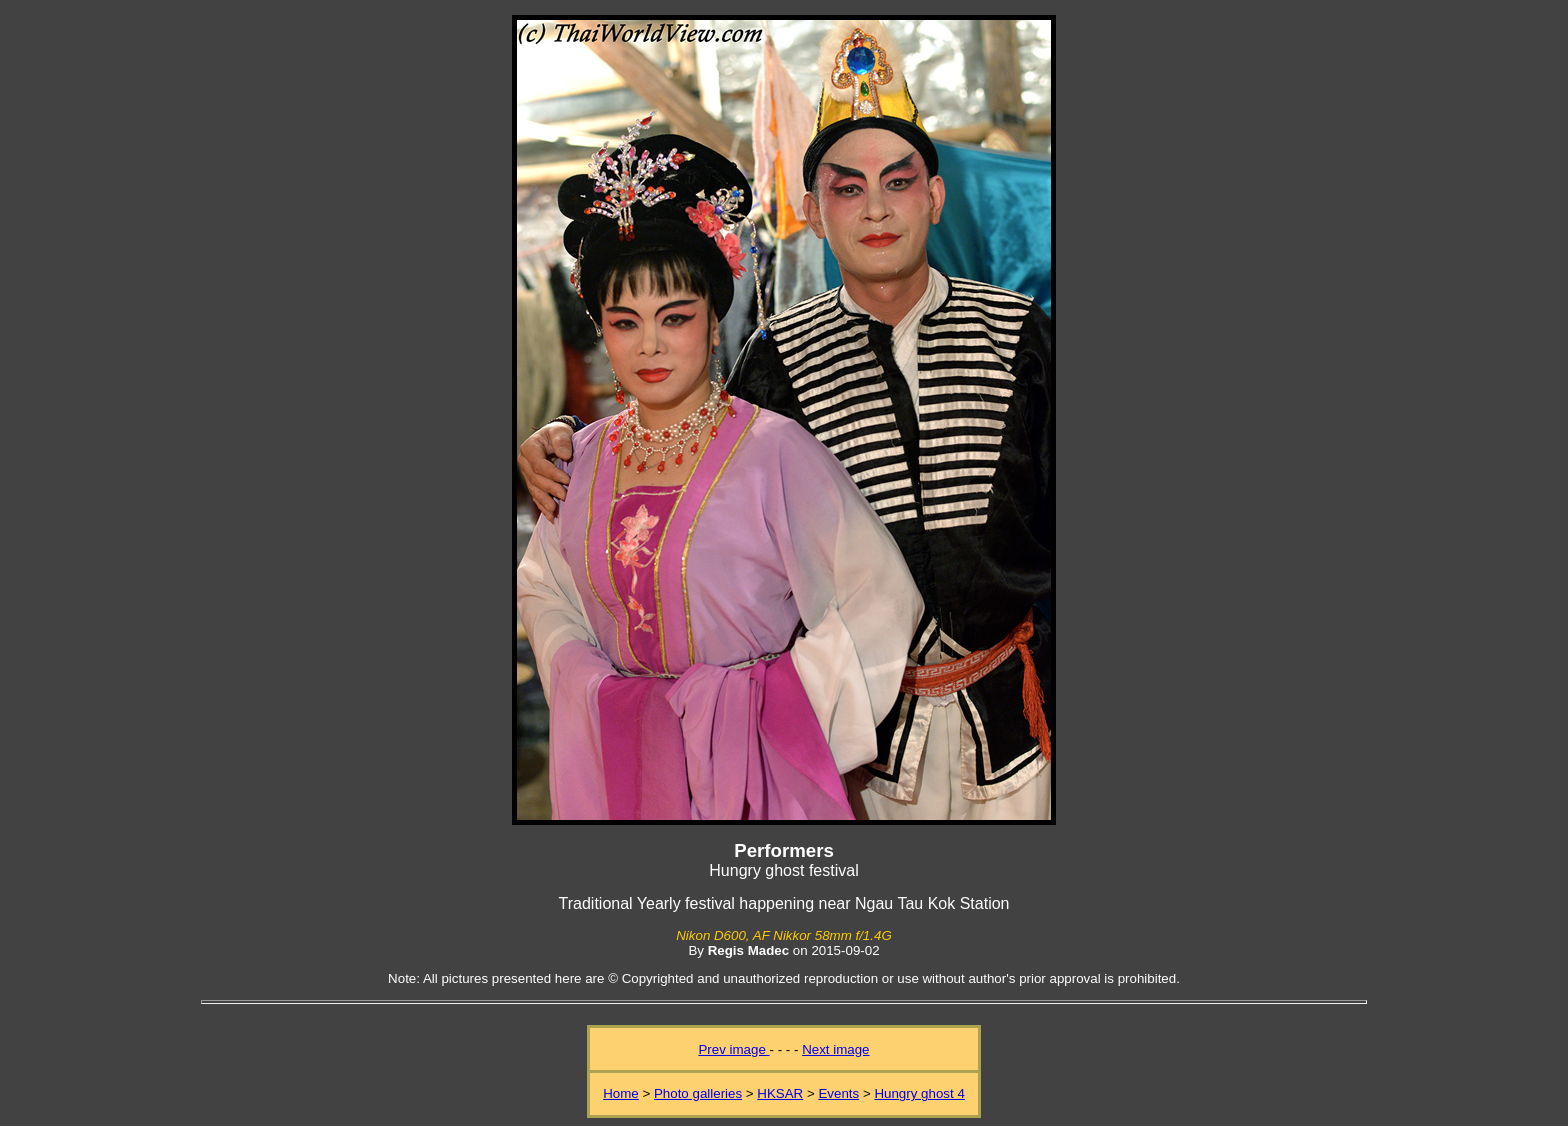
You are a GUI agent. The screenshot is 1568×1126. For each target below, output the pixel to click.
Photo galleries (698, 1093)
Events (838, 1093)
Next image (835, 1049)
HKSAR (780, 1093)
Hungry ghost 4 (919, 1093)
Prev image (733, 1049)
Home (621, 1093)
